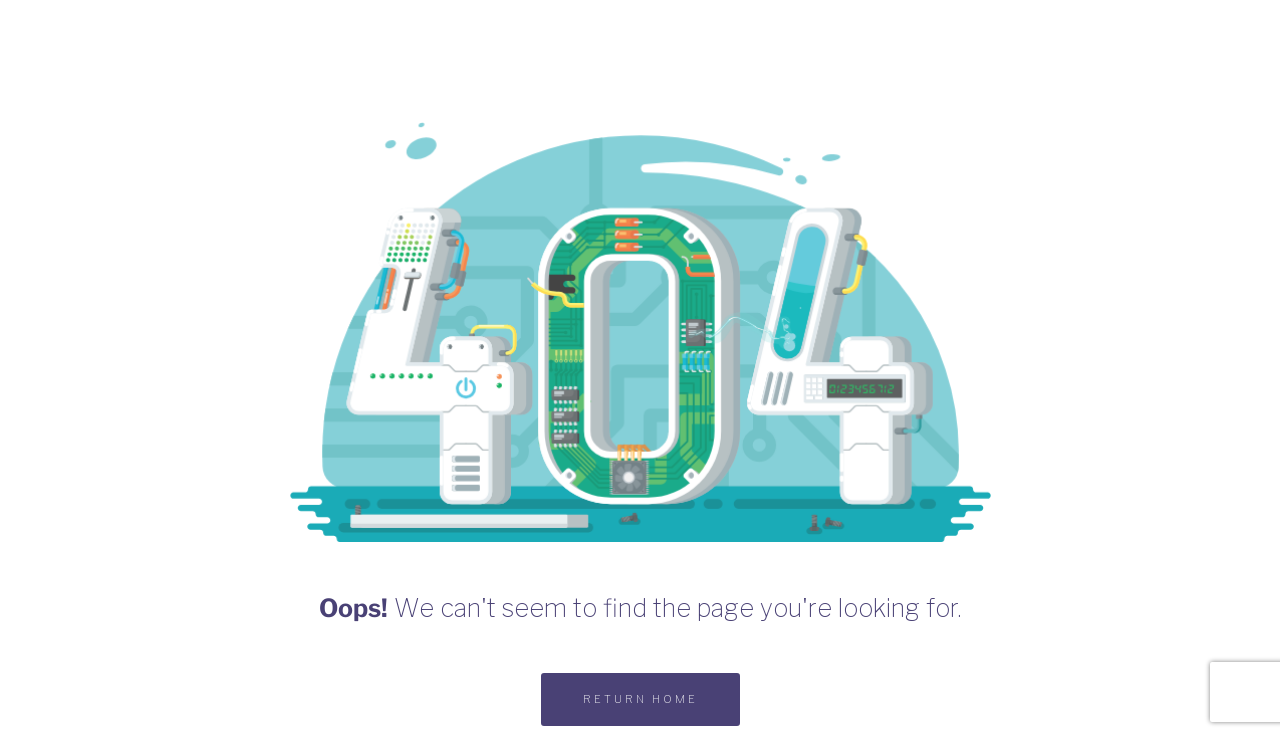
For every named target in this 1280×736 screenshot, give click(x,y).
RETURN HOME (640, 699)
